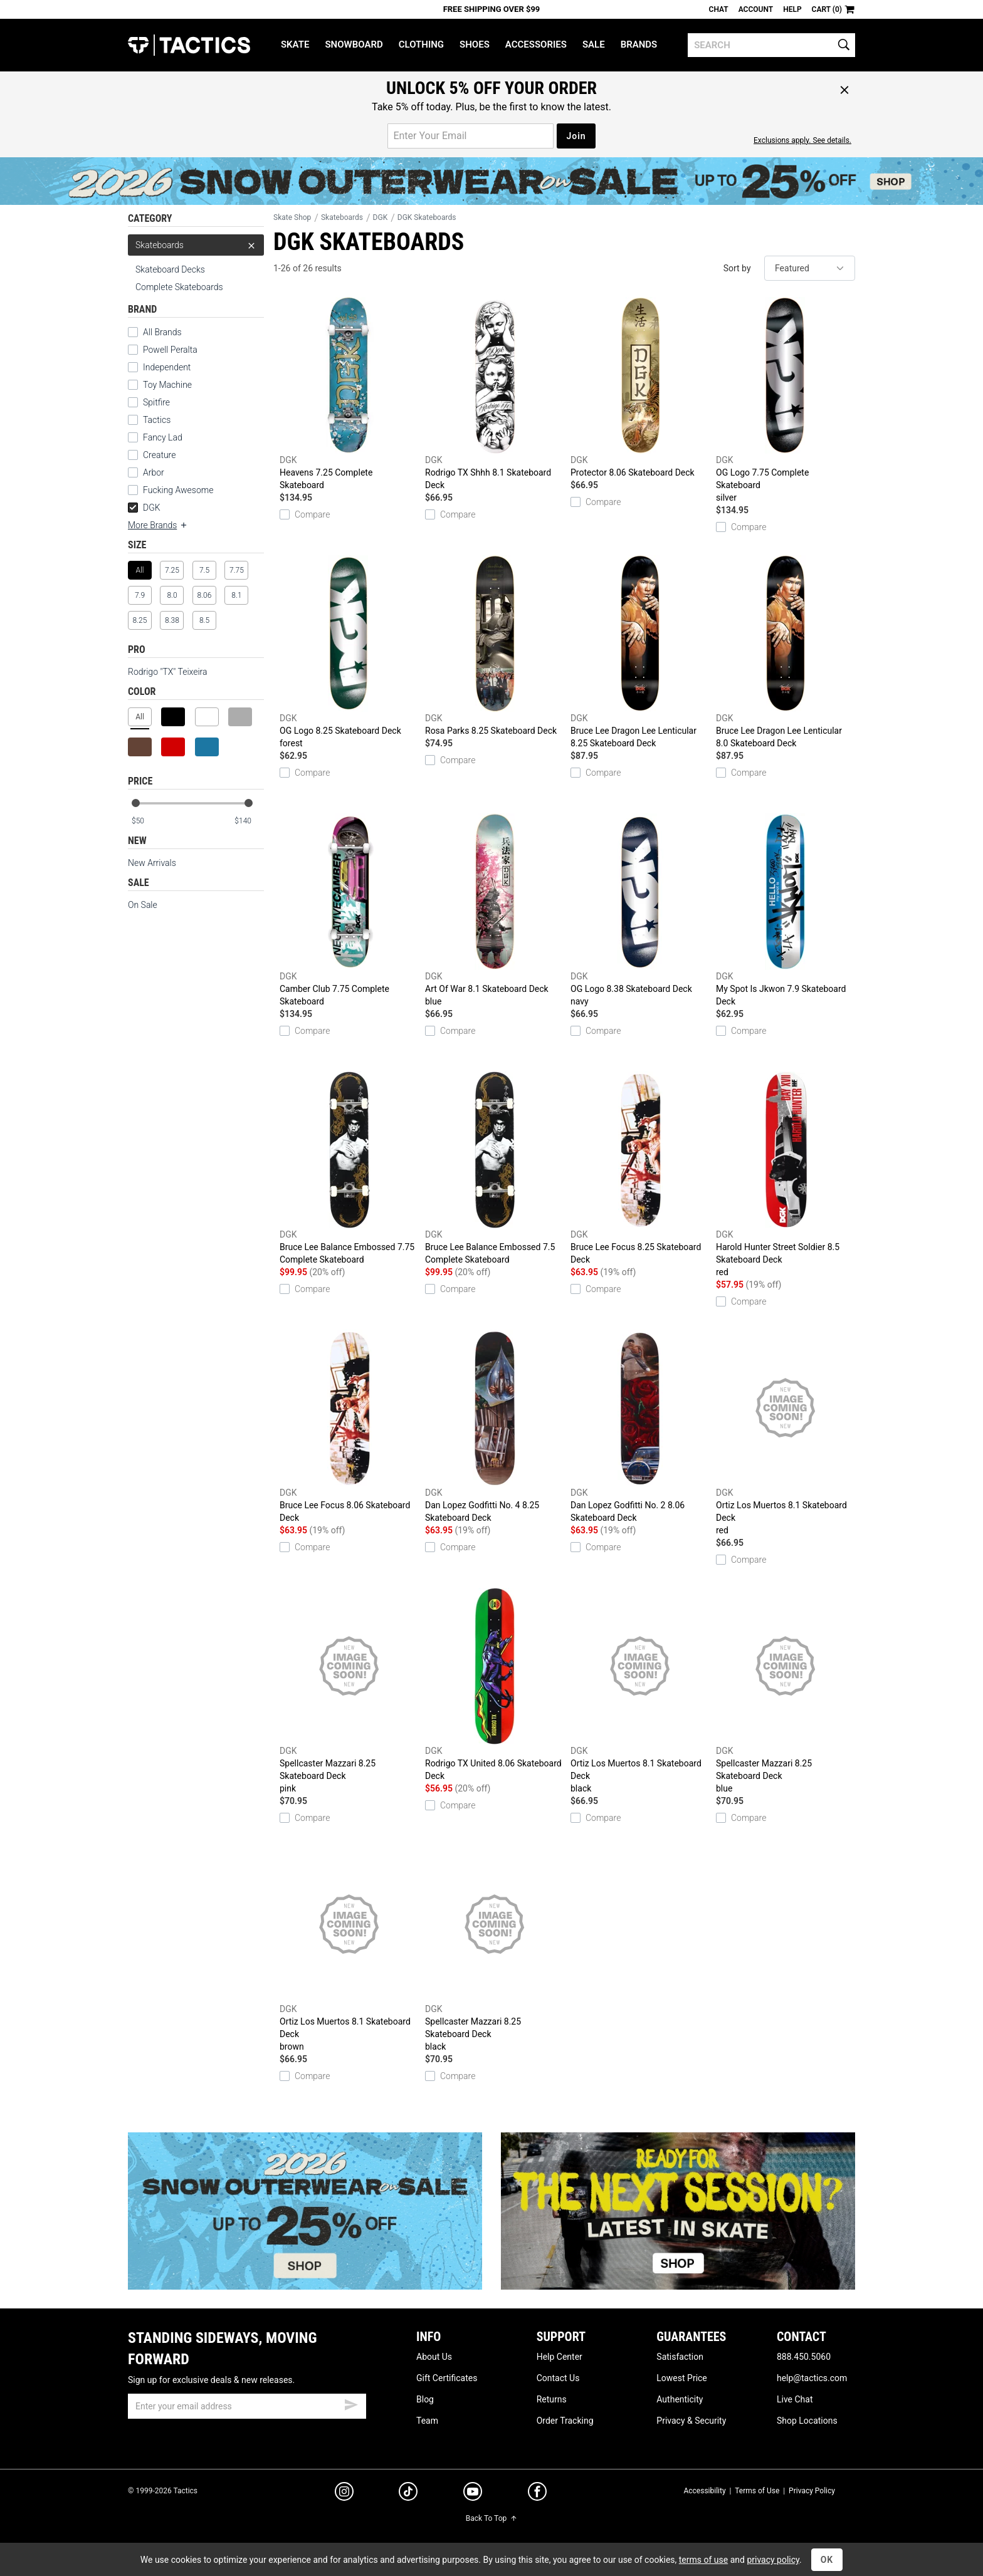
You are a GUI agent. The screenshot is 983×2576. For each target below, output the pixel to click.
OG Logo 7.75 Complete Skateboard (785, 400)
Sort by (737, 268)
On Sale (142, 905)
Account (756, 9)
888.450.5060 (804, 2357)
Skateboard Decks (170, 269)
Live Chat (795, 2399)
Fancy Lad (162, 437)
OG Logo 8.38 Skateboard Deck (640, 910)
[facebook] (537, 2494)
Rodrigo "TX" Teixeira (168, 672)
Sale (593, 44)
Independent (167, 367)
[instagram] (344, 2493)
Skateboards (195, 245)
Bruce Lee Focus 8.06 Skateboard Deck (349, 1426)
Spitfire (156, 402)
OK (827, 2560)
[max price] (249, 821)
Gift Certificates (446, 2378)
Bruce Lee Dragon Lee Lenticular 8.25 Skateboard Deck (640, 651)
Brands (639, 44)
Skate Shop (292, 217)
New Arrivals (152, 863)
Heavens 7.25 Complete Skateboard (349, 393)
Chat (718, 9)
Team (427, 2421)
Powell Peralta (170, 350)
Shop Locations (807, 2421)
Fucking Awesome (178, 490)
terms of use (703, 2560)
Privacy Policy (812, 2490)
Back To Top (491, 2518)
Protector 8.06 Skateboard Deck (640, 387)
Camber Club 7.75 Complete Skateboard (349, 909)
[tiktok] (408, 2493)
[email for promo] (470, 136)
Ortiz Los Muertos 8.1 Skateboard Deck (785, 1433)
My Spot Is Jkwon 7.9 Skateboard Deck (785, 909)
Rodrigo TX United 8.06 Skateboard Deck (494, 1684)
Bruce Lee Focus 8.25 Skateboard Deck (640, 1168)
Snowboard (353, 44)
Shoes (475, 44)
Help (792, 9)
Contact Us (558, 2378)
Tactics (189, 45)
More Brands (158, 525)
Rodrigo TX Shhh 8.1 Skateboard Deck (494, 393)
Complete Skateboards (179, 287)
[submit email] (351, 2403)
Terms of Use (757, 2490)
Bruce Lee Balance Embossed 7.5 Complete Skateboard (494, 1168)
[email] (247, 2406)
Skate (295, 44)
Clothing (421, 44)
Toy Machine (167, 385)
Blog (425, 2399)
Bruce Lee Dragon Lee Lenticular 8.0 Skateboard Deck (785, 651)
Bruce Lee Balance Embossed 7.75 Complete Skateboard (349, 1168)
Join (576, 136)
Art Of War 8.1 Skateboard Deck (494, 910)
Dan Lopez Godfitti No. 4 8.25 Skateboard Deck (494, 1426)
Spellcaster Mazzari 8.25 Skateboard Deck (349, 1691)
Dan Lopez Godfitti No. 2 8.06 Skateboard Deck (640, 1426)
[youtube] (472, 2494)
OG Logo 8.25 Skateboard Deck (349, 652)
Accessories (536, 44)
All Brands (162, 332)
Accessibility (704, 2490)
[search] (771, 45)
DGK (144, 508)
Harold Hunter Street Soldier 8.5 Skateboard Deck (785, 1175)
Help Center (559, 2357)
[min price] (146, 821)
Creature (159, 455)
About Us (434, 2357)
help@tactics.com (812, 2378)
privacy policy (773, 2560)
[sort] (809, 268)
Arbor (153, 472)
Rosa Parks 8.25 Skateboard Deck (494, 645)
